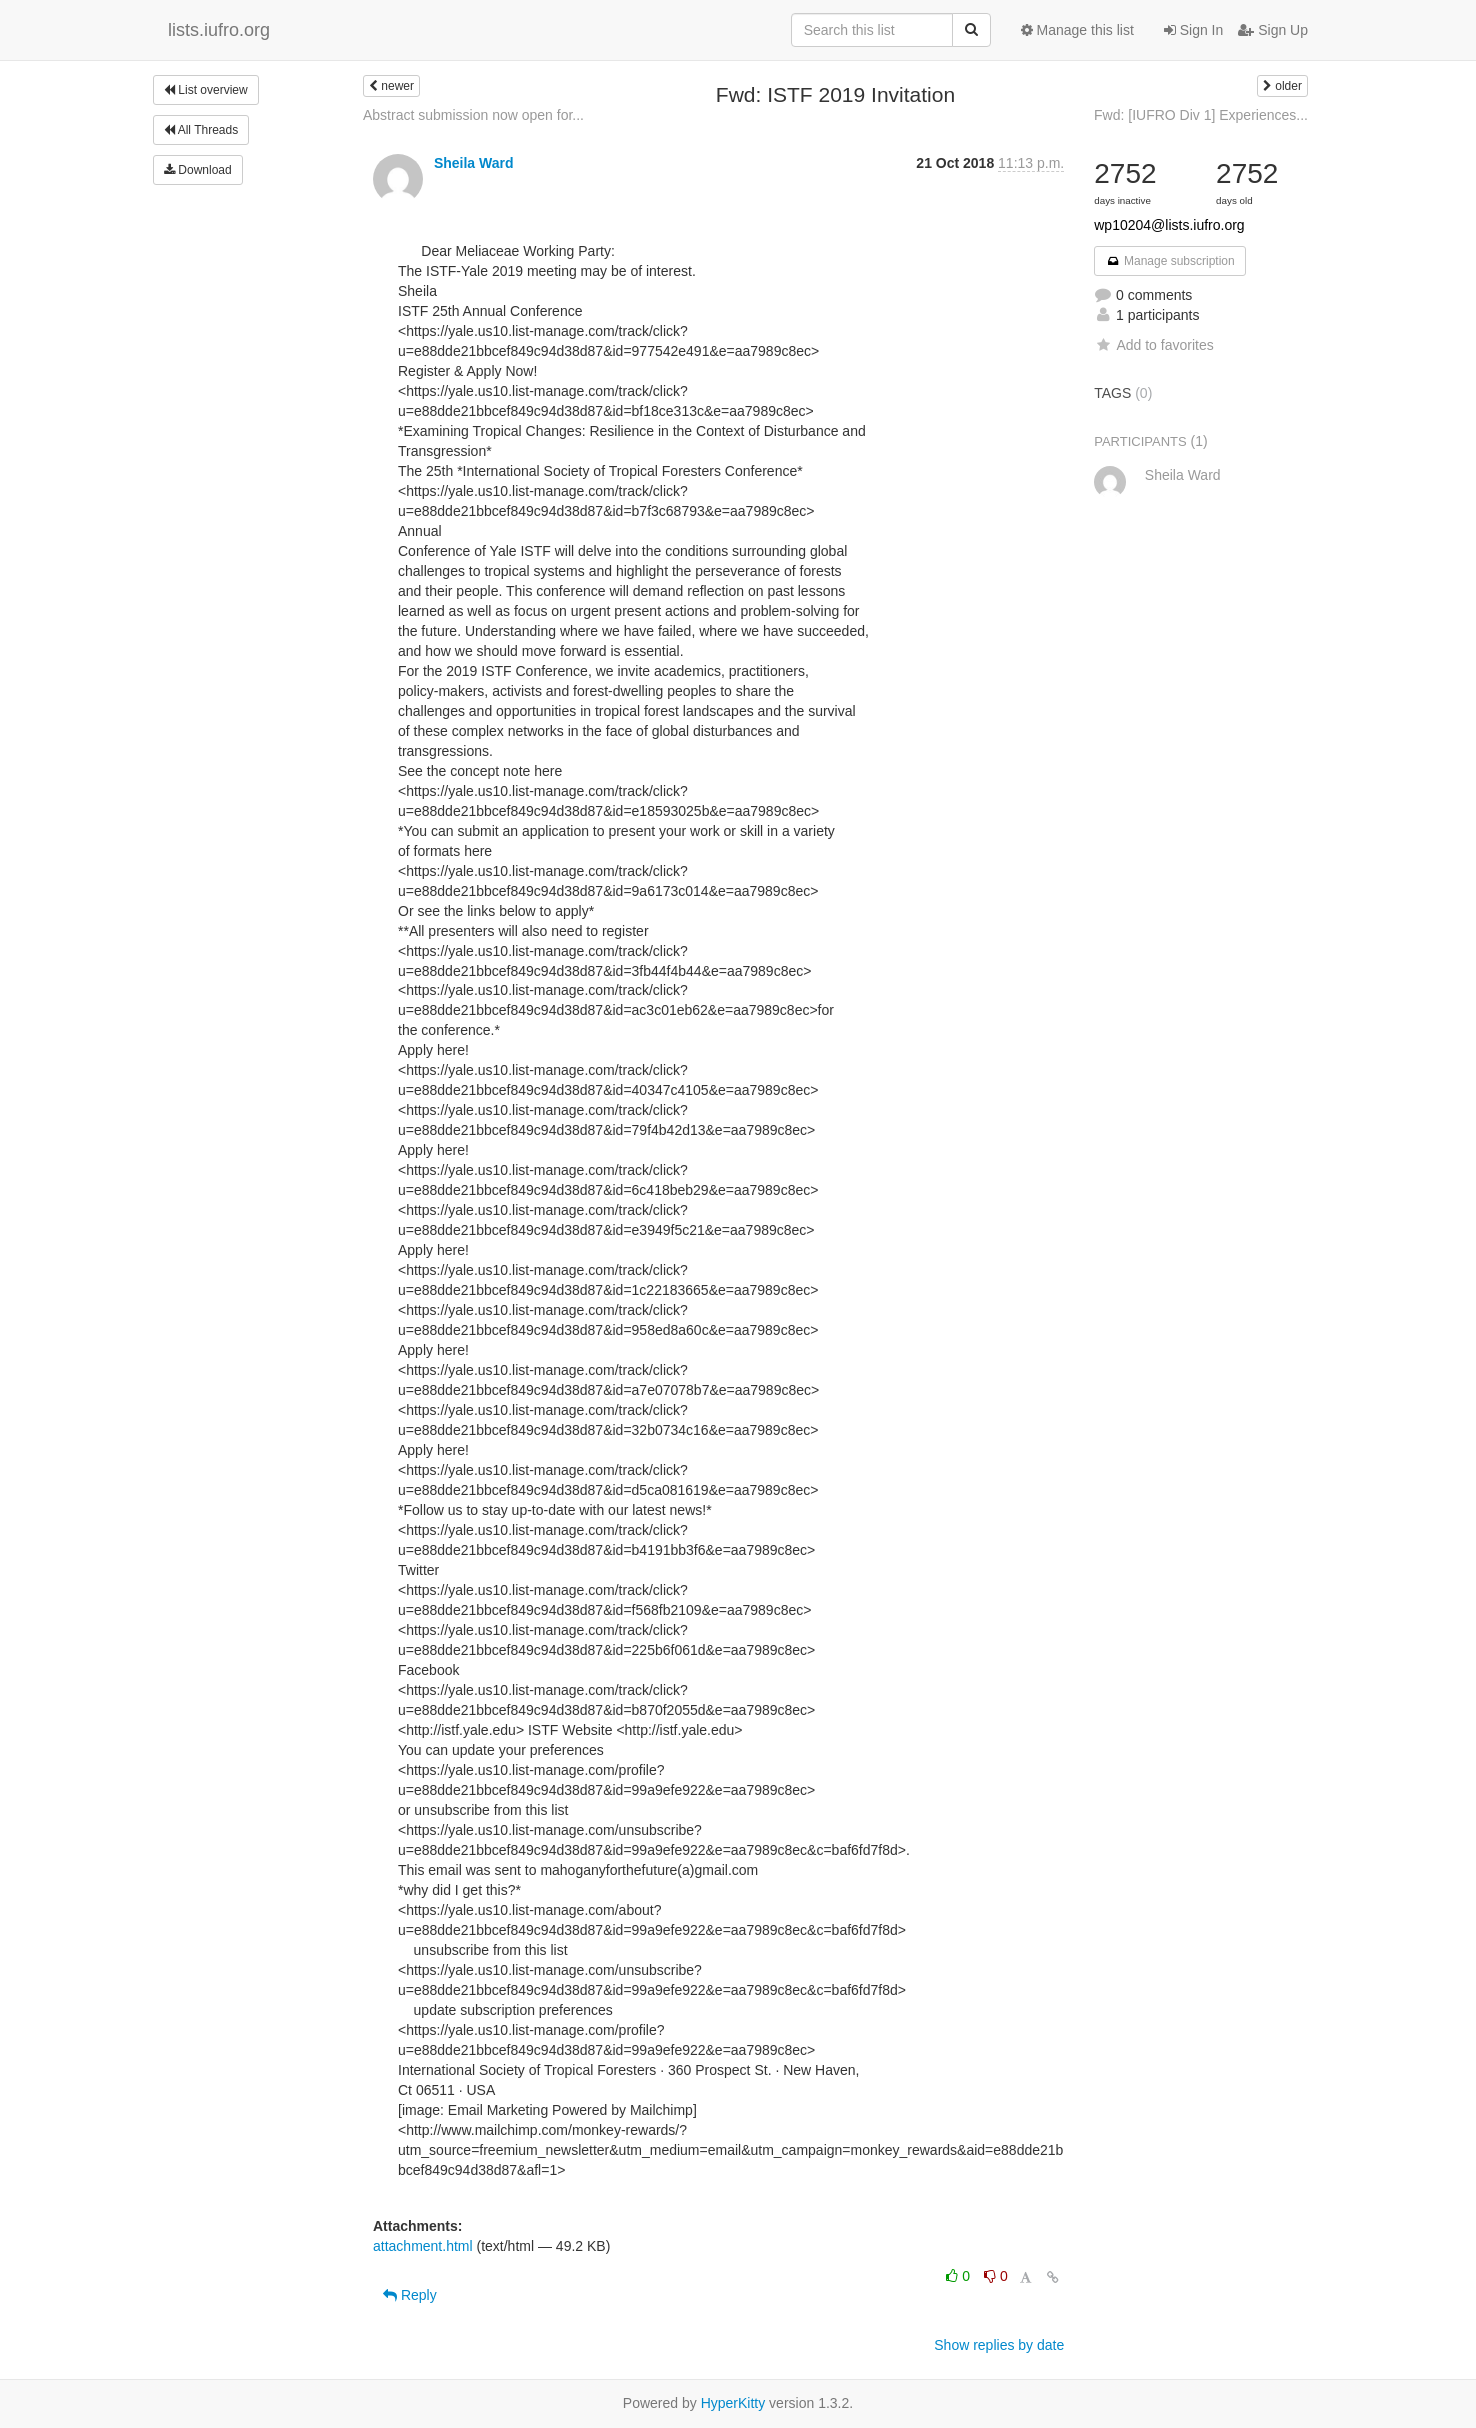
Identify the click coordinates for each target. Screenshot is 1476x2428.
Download (198, 170)
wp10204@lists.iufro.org (1169, 225)
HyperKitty (733, 2403)
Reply (410, 2295)
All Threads (201, 130)
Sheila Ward (474, 163)
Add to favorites (1153, 345)
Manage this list (1077, 30)
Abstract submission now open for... (473, 115)
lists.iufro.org (219, 30)
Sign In (1193, 30)
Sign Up (1273, 30)
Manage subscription (1170, 261)
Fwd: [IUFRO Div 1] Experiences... (1201, 115)
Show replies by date (999, 2345)
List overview (206, 90)
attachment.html (423, 2246)
